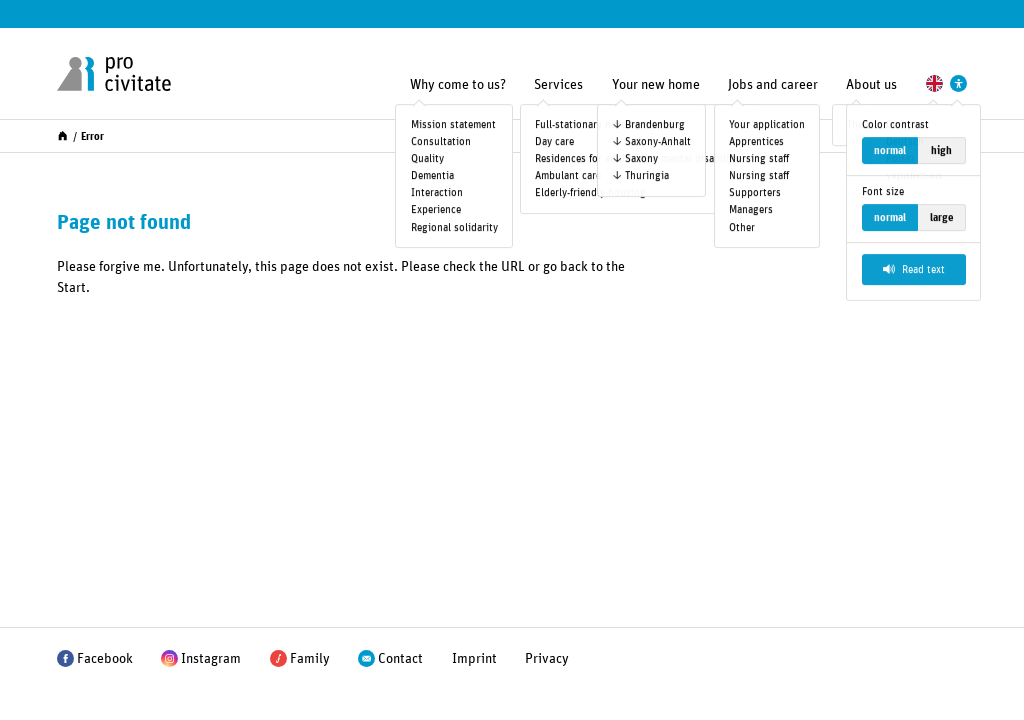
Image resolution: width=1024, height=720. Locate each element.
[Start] (62, 134)
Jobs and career (773, 85)
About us (871, 85)
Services (558, 85)
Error (92, 136)
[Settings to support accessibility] (958, 83)
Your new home (656, 85)
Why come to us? (458, 85)
